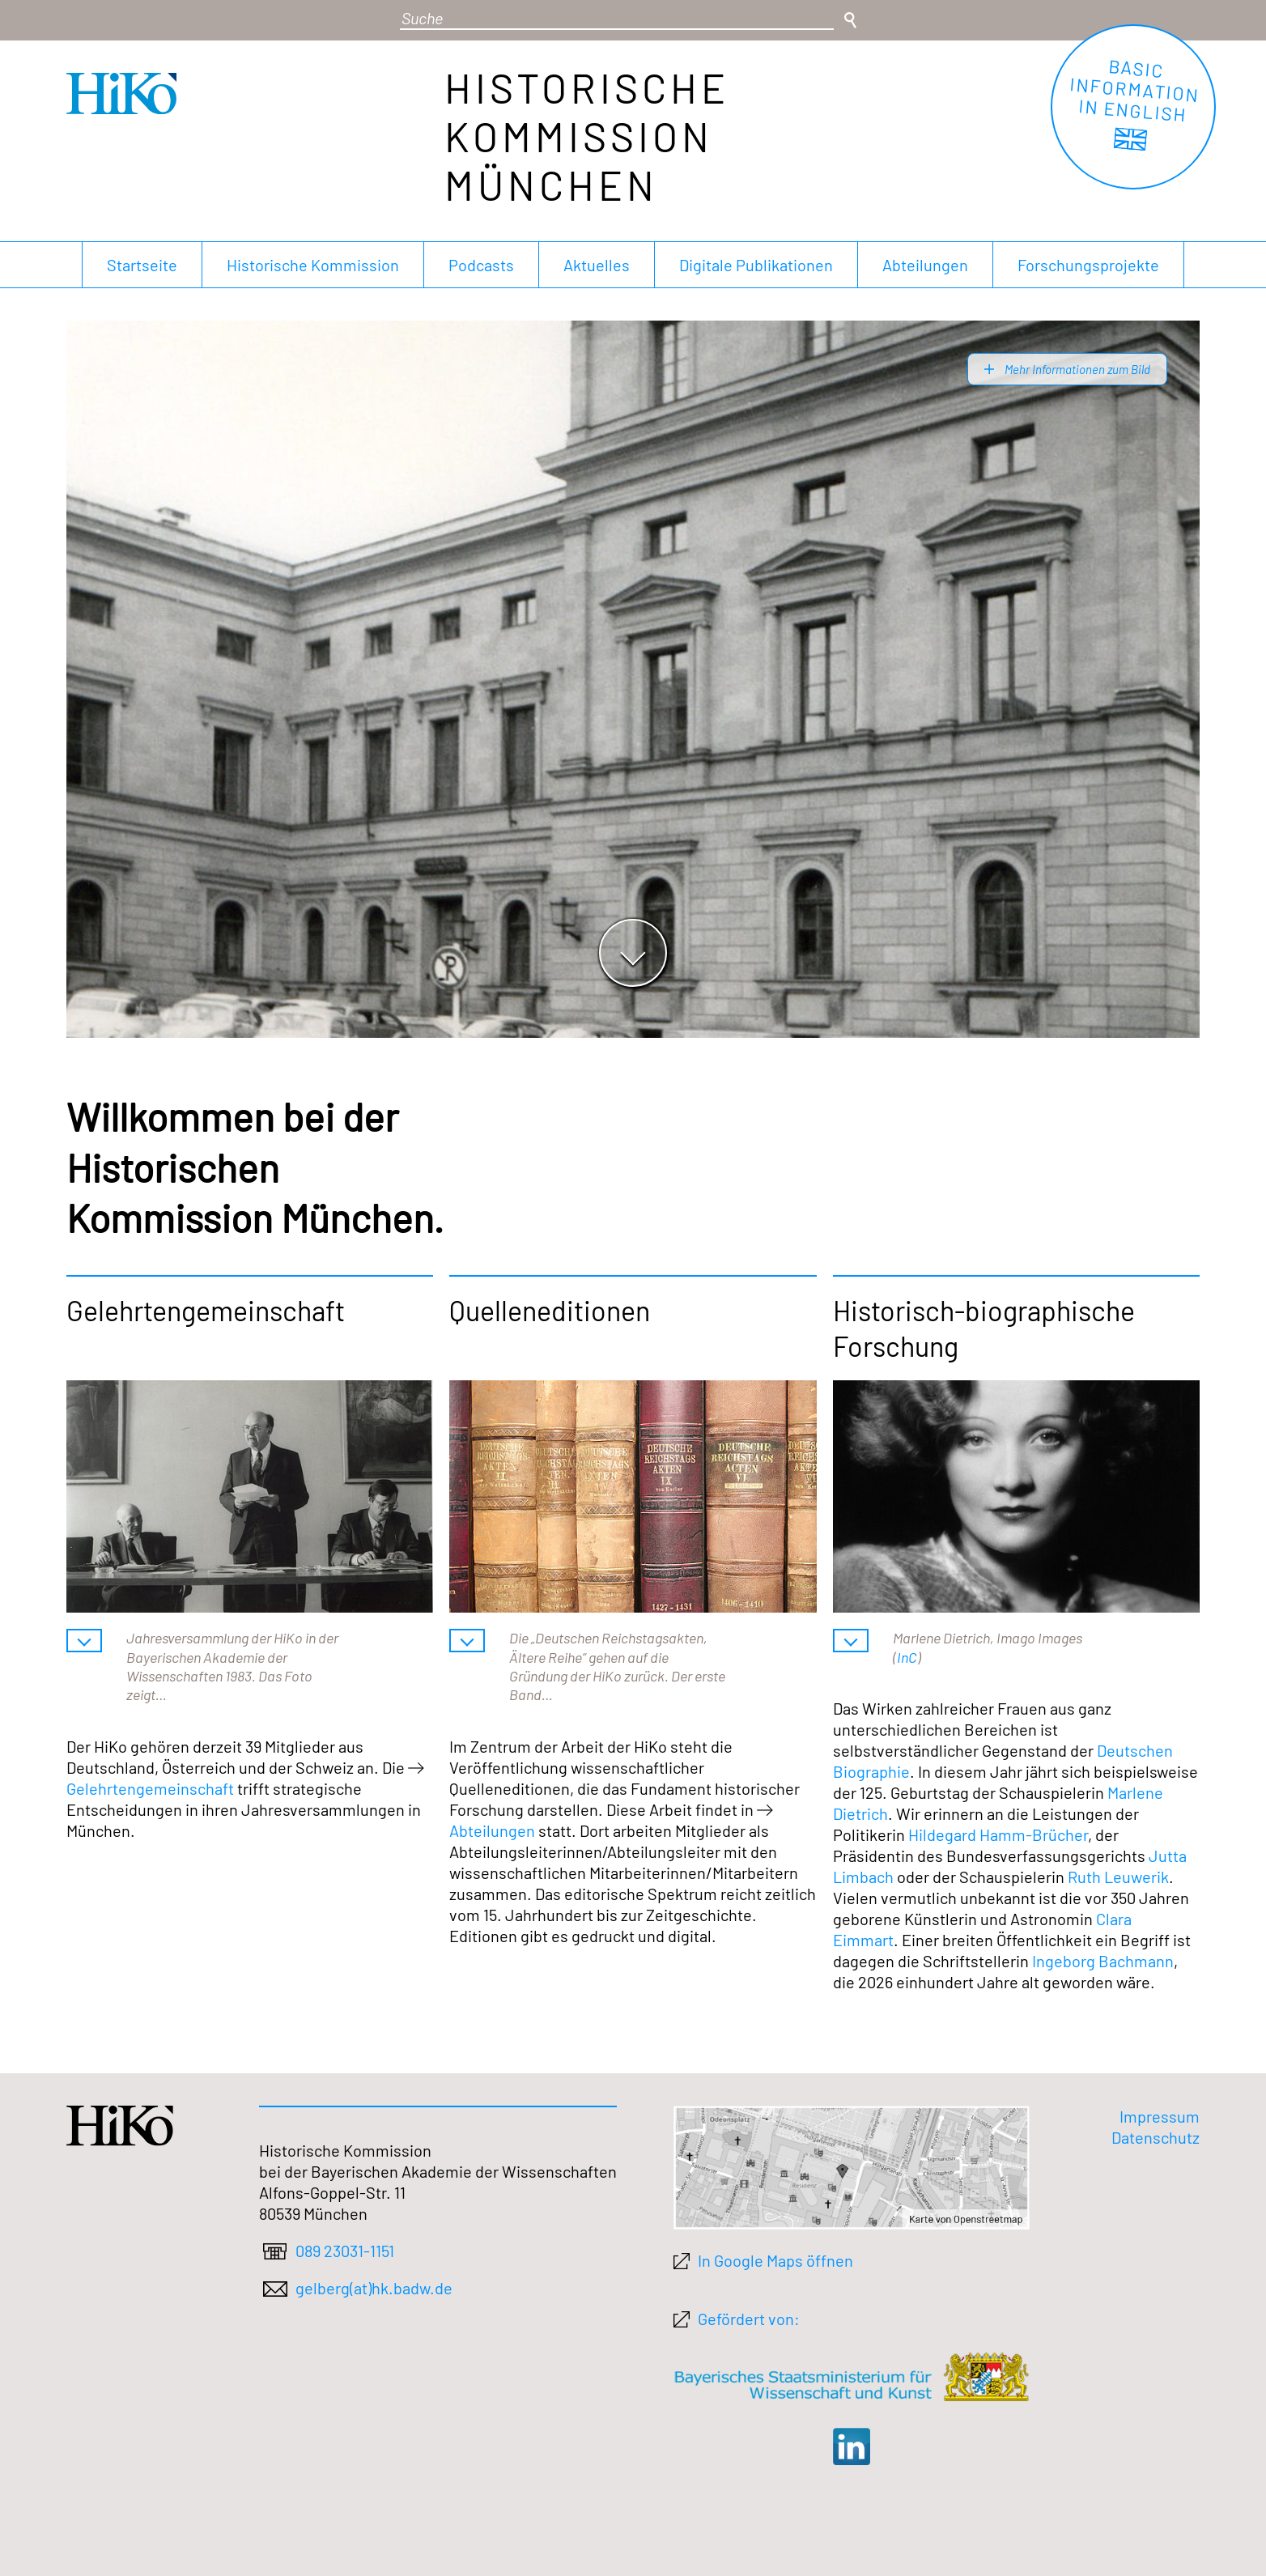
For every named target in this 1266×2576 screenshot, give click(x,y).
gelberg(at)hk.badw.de (373, 2288)
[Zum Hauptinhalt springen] (633, 953)
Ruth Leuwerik (1118, 1876)
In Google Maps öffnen (775, 2260)
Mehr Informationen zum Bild (1076, 369)
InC (907, 1657)
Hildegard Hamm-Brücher (998, 1834)
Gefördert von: (749, 2318)
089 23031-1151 (344, 2250)
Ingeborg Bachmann (1103, 1960)
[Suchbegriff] (617, 18)
